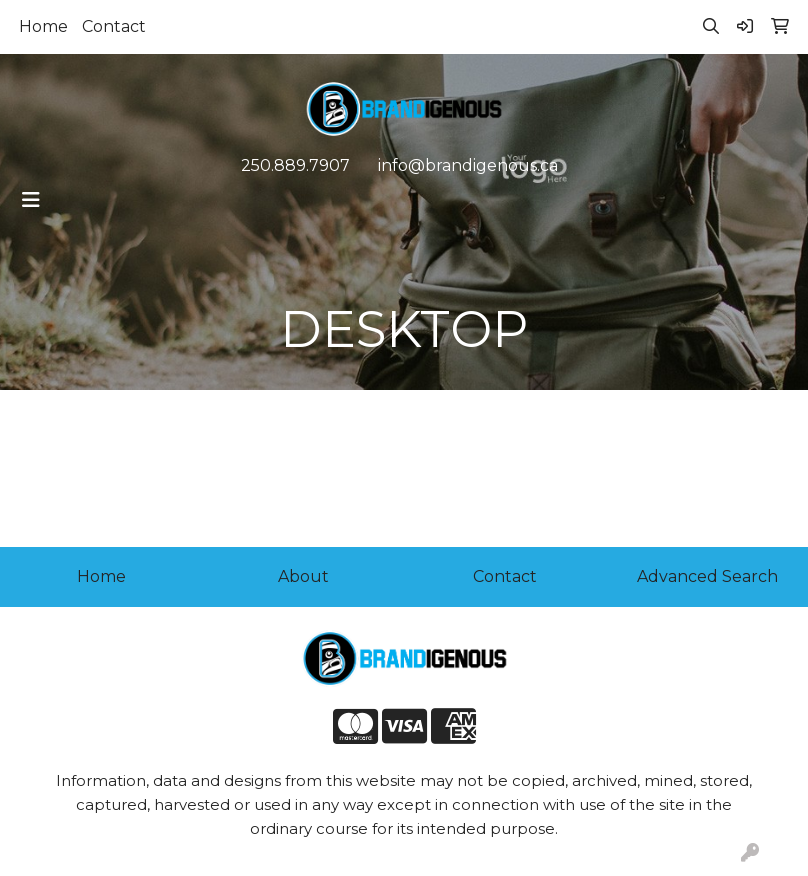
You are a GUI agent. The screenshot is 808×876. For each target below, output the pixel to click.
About (303, 576)
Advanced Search (707, 576)
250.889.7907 (295, 165)
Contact (114, 26)
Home (43, 26)
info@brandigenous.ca (468, 165)
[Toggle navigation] (31, 200)
